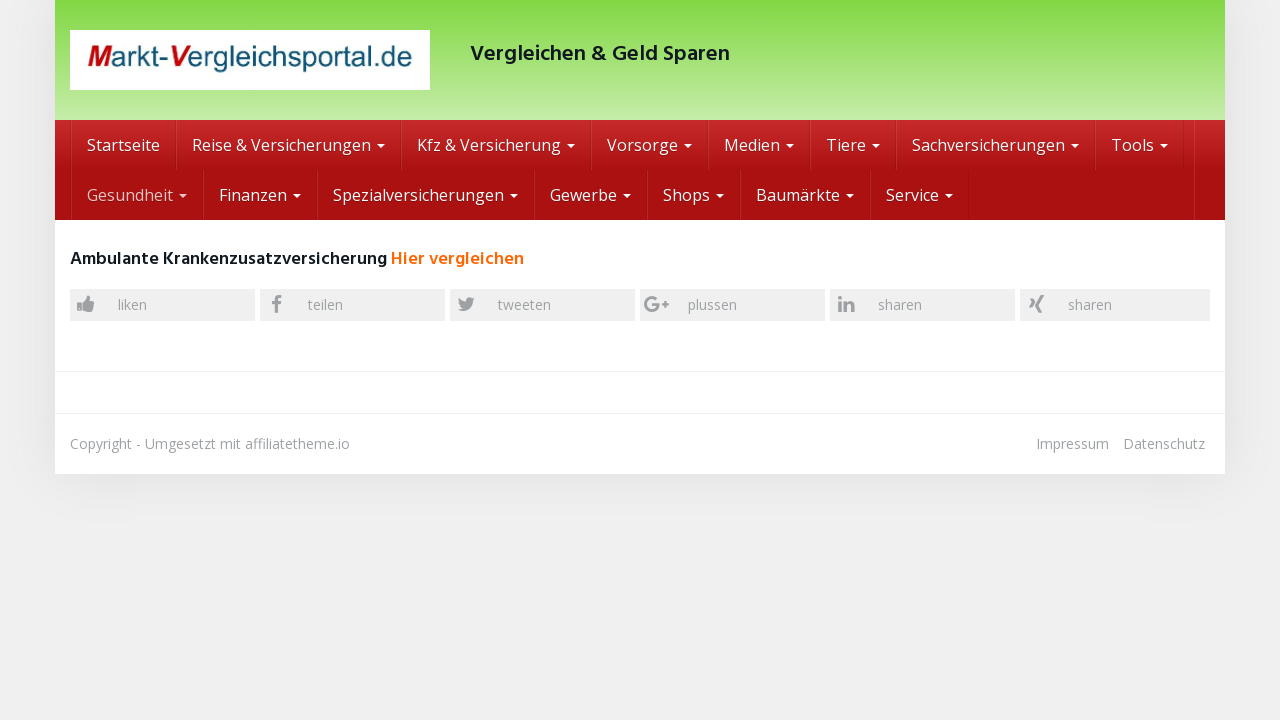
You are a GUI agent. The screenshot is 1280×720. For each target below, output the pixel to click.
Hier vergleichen (457, 259)
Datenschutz (1164, 443)
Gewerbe (590, 195)
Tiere (853, 145)
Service (919, 195)
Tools (1139, 145)
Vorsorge (649, 145)
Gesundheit (137, 195)
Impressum (1072, 443)
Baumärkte (805, 195)
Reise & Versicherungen (288, 145)
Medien (759, 145)
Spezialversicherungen (425, 195)
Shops (693, 195)
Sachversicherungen (995, 145)
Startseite (123, 145)
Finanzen (260, 195)
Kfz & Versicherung (496, 145)
